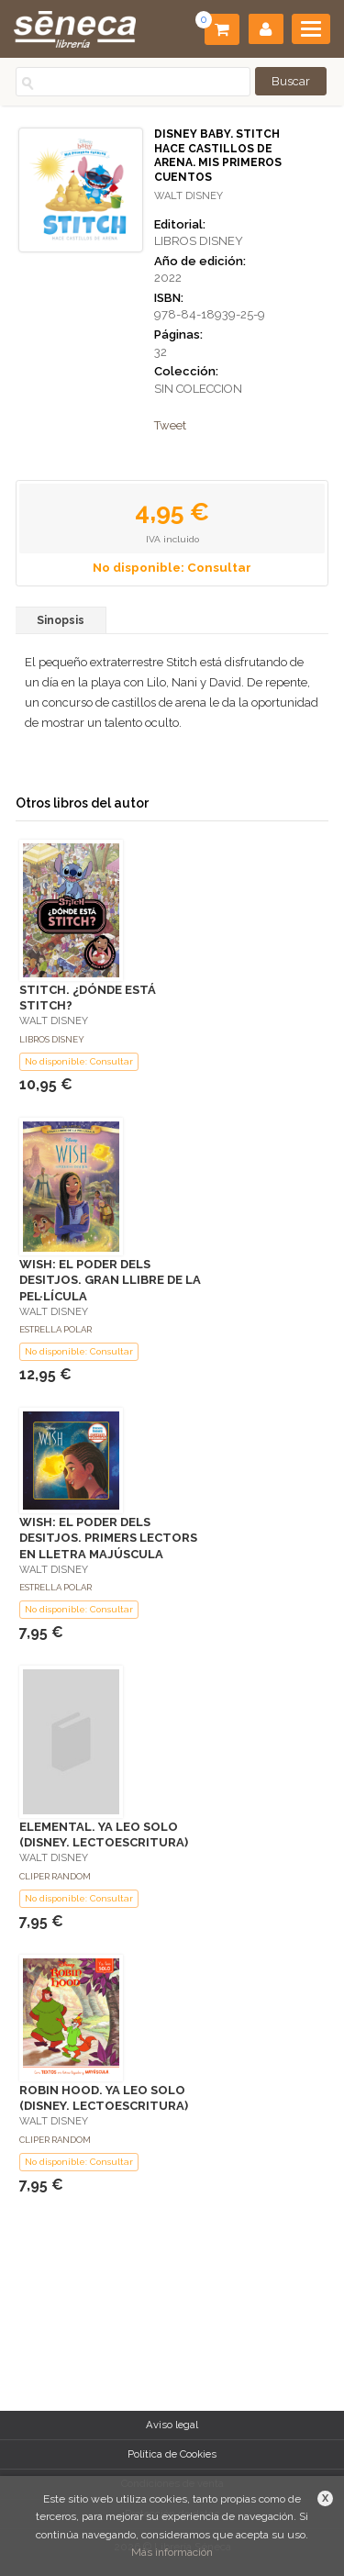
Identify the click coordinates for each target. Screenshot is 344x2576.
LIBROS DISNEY (198, 241)
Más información (172, 2552)
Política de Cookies (172, 2454)
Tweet (170, 425)
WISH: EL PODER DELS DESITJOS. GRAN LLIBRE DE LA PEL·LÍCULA (110, 1279)
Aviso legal (172, 2424)
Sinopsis (60, 620)
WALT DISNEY (188, 196)
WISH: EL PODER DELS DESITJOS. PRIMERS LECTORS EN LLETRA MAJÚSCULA (108, 1537)
